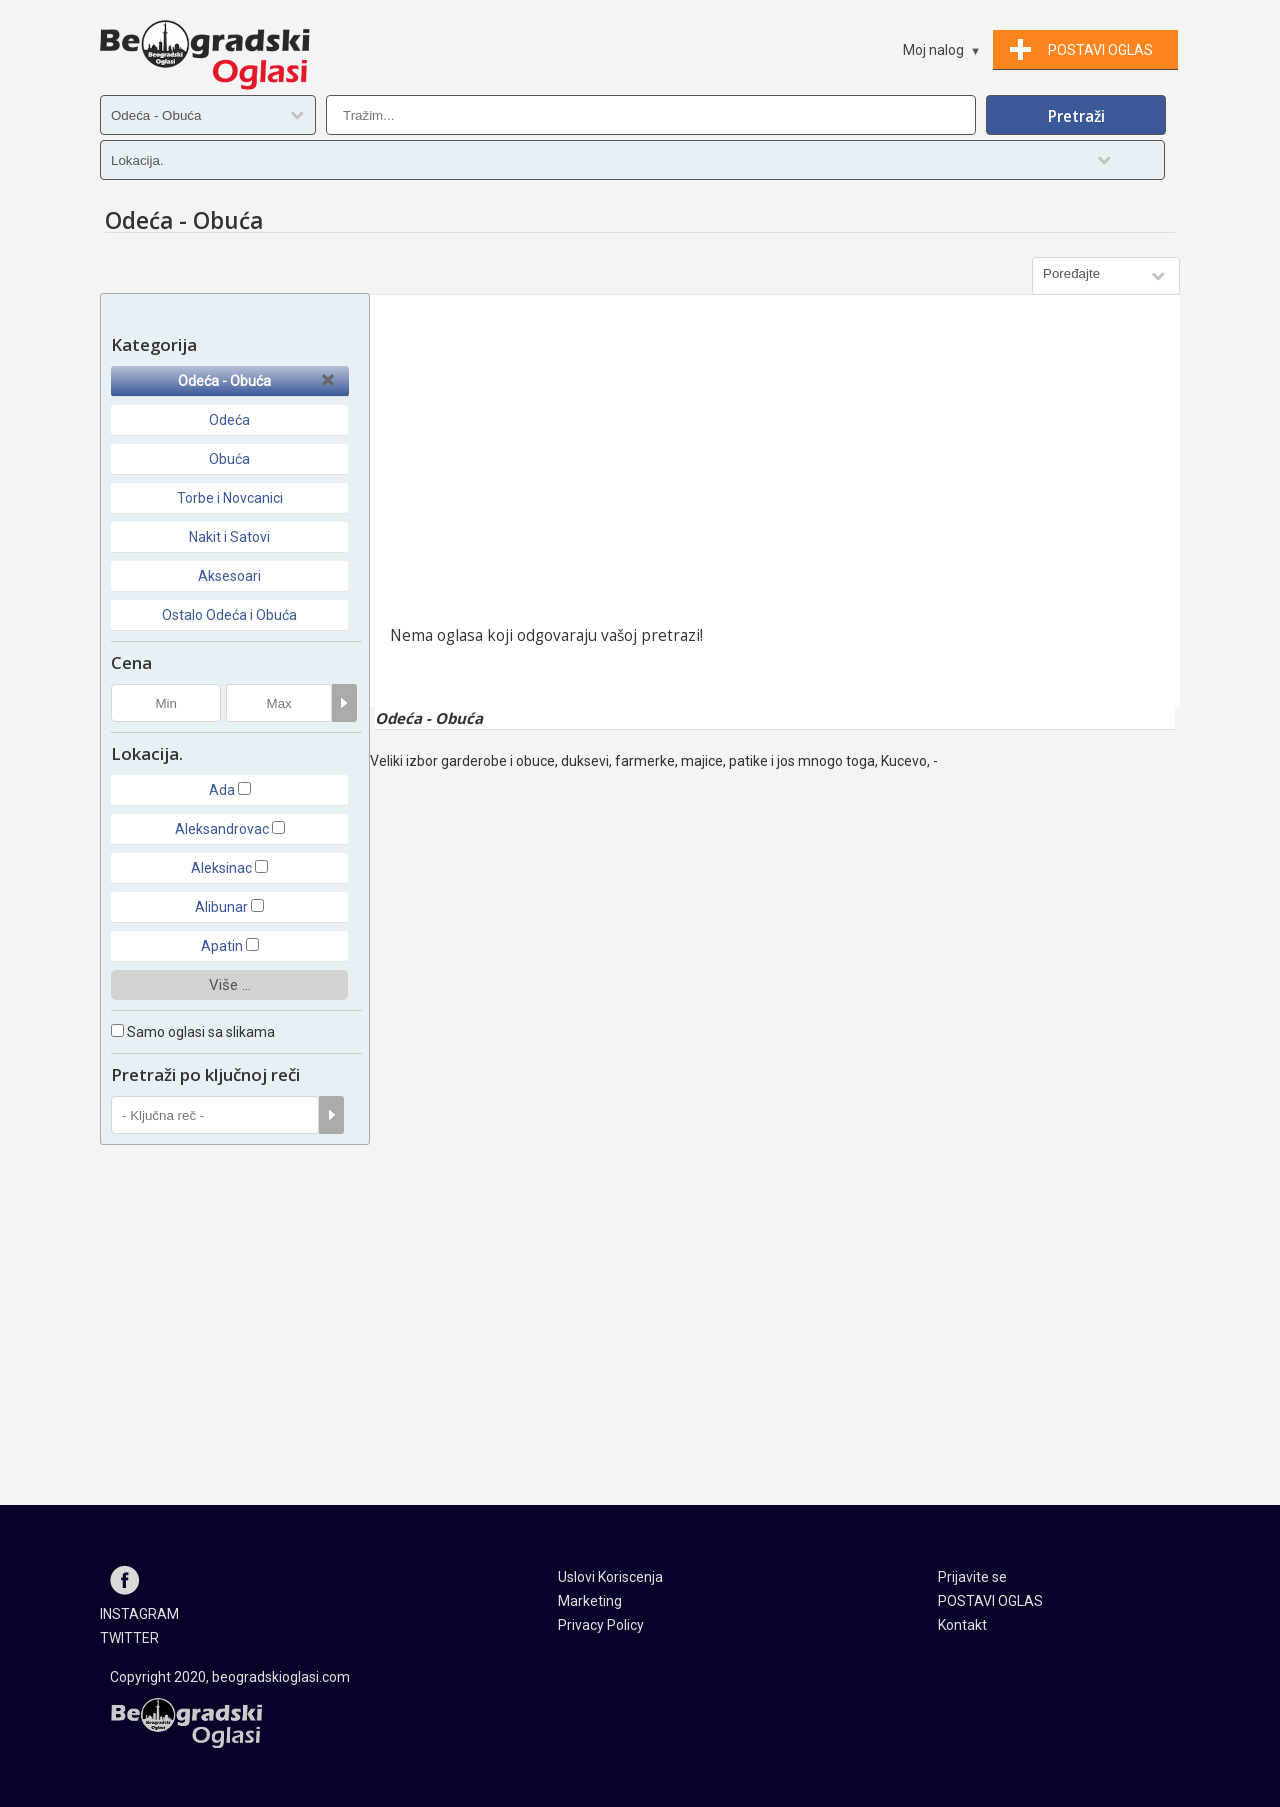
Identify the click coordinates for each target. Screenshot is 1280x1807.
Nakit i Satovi (229, 537)
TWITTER (129, 1638)
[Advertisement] (775, 465)
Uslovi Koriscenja (610, 1577)
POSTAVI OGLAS (990, 1601)
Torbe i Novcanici (230, 498)
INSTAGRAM (139, 1614)
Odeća (229, 420)
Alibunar (221, 907)
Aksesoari (229, 576)
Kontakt (962, 1625)
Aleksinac (221, 868)
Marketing (590, 1601)
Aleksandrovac (222, 829)
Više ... (230, 985)
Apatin (222, 946)
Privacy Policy (601, 1625)
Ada (222, 790)
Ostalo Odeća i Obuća (229, 615)
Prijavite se (972, 1577)
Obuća (229, 459)
